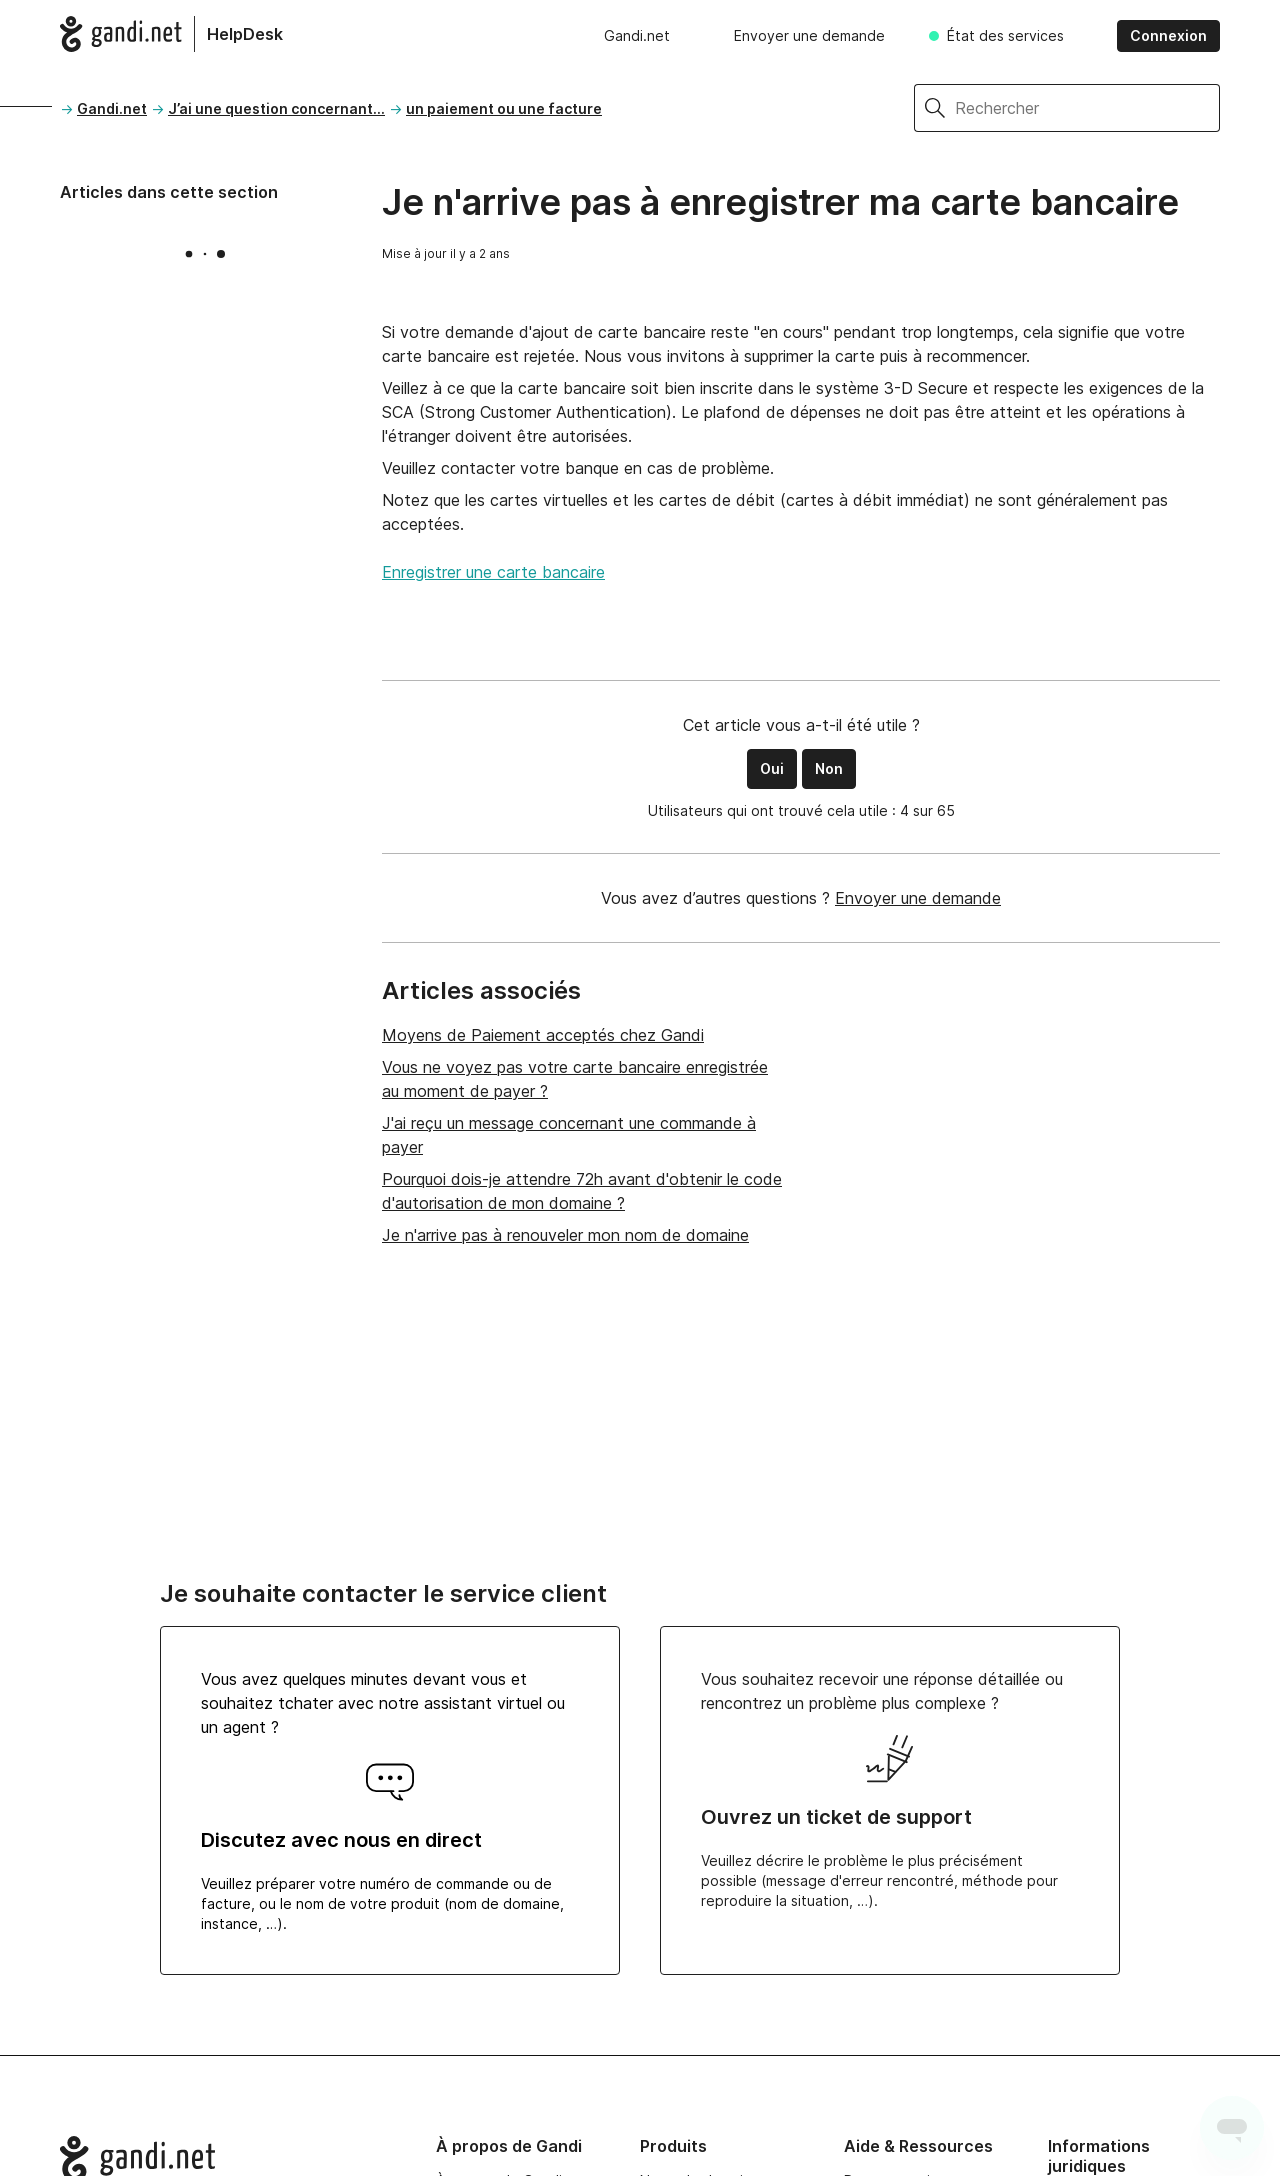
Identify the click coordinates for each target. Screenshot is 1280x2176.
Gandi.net (637, 35)
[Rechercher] (1087, 108)
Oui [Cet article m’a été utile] (772, 768)
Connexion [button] (1168, 35)
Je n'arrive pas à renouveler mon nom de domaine (565, 1235)
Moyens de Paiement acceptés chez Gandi (543, 1035)
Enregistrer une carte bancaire (493, 572)
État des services (1005, 35)
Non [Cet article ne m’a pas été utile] (829, 768)
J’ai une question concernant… (276, 108)
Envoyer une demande (809, 35)
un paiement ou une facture (504, 108)
